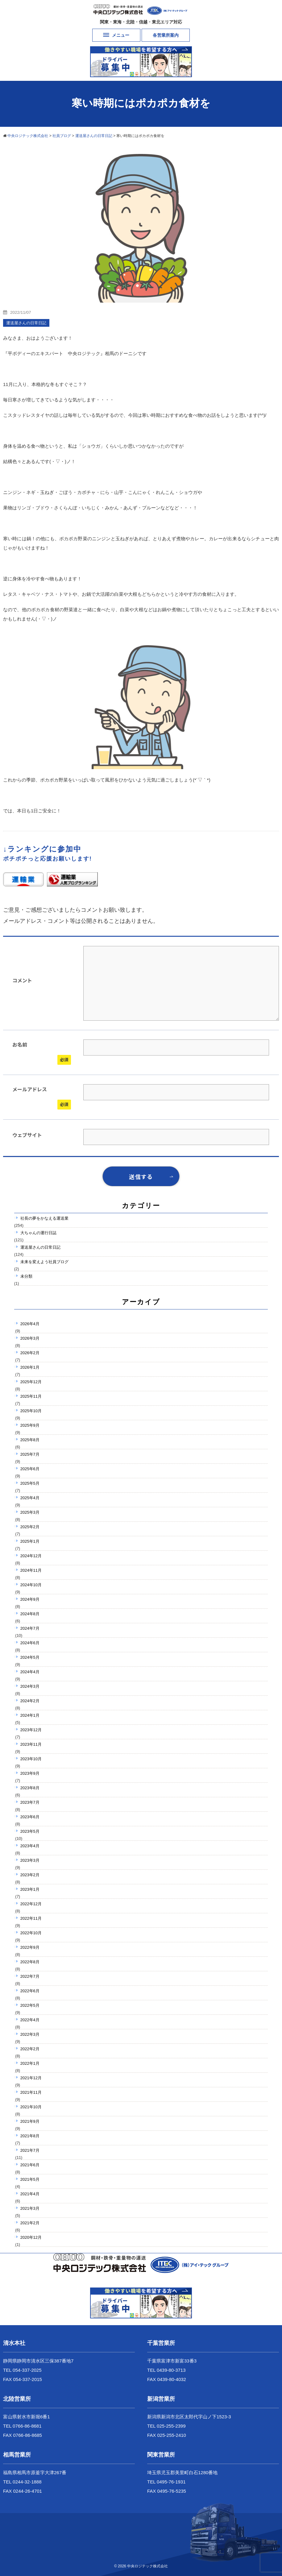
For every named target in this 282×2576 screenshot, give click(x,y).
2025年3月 (29, 1512)
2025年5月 (29, 1483)
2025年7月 (29, 1454)
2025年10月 (31, 1410)
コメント (22, 980)
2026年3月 (29, 1338)
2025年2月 (29, 1526)
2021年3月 (29, 2208)
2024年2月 (29, 1701)
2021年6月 (29, 2165)
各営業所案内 (166, 35)
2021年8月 (29, 2136)
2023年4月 (29, 1846)
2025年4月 (29, 1497)
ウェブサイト (27, 1135)
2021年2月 (29, 2223)
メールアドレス (29, 1089)
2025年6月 (29, 1468)
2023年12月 (31, 1730)
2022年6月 (29, 1991)
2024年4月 (29, 1672)
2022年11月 (31, 1918)
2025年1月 (29, 1541)
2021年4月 (29, 2194)
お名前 (19, 1044)
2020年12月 (31, 2237)
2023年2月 (29, 1875)
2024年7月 (29, 1628)
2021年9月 (29, 2121)
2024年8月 (29, 1614)
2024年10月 (31, 1585)
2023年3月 (29, 1860)
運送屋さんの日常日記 (40, 1247)
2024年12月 (31, 1555)
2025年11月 (31, 1396)
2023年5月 (29, 1831)
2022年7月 (29, 1976)
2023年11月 (31, 1744)
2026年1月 (29, 1367)
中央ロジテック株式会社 (147, 2566)
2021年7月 (29, 2150)
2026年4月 (29, 1323)
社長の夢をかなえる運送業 (44, 1218)
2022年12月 (31, 1904)
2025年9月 (29, 1425)
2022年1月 (29, 2063)
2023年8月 (29, 1788)
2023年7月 (29, 1802)
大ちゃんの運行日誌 (38, 1232)
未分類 (26, 1276)
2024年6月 (29, 1643)
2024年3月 (29, 1686)
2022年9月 (29, 1947)
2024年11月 (31, 1570)
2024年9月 (29, 1599)
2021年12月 (31, 2078)
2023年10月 (31, 1759)
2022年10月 (31, 1933)
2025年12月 (31, 1381)
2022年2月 (29, 2049)
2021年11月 (31, 2092)
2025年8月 (29, 1439)
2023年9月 (29, 1773)
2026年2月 (29, 1352)
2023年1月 (29, 1889)
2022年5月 (29, 2005)
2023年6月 (29, 1817)
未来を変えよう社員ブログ (44, 1261)
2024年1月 (29, 1715)
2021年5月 (29, 2179)
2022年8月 (29, 1962)
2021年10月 (31, 2107)
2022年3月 (29, 2034)
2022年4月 (29, 2020)
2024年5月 (29, 1657)
